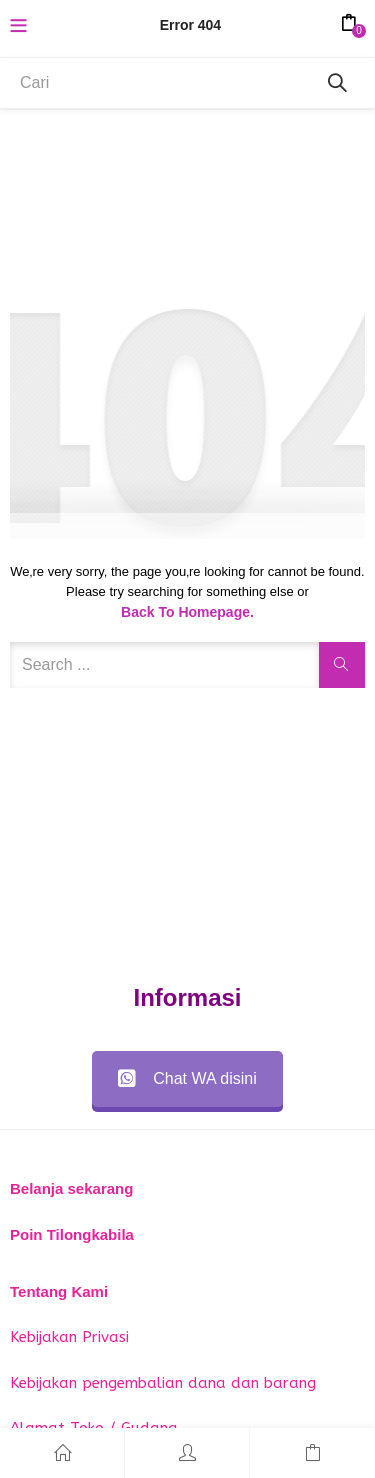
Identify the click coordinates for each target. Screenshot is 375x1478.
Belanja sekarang (71, 1188)
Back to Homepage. (187, 612)
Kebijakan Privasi (69, 1337)
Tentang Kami (59, 1291)
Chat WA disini (187, 1078)
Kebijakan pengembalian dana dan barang (163, 1383)
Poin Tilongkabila (72, 1234)
